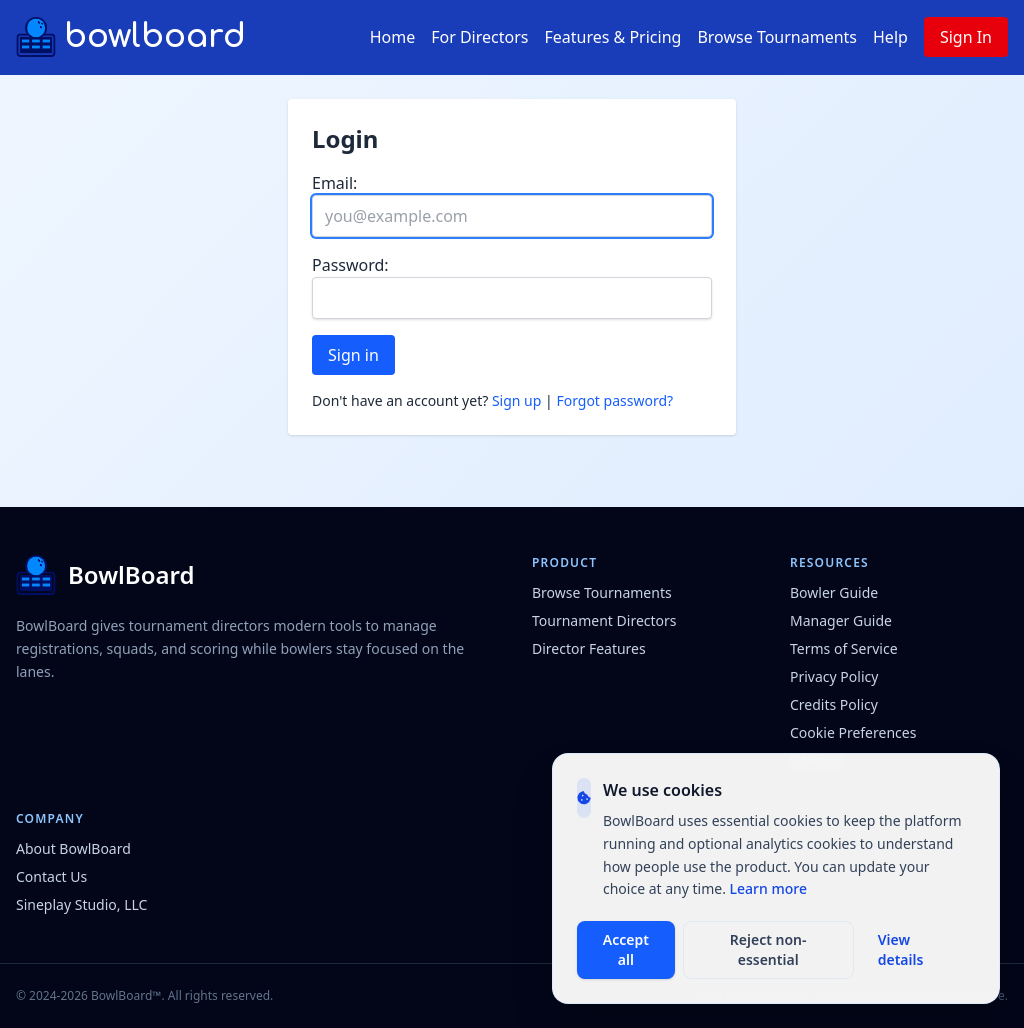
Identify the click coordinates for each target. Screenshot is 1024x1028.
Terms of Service (844, 648)
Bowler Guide (834, 592)
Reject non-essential (768, 949)
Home (393, 37)
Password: (350, 265)
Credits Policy (834, 704)
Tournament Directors (604, 620)
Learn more (768, 888)
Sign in (353, 355)
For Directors (479, 37)
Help (890, 37)
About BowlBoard (73, 848)
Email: (334, 183)
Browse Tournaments (777, 37)
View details (901, 949)
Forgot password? (614, 400)
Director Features (589, 648)
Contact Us (51, 876)
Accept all (626, 949)
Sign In (966, 37)
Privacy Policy (834, 676)
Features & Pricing (612, 37)
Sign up (516, 400)
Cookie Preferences (853, 732)
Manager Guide (841, 620)
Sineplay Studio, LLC (81, 904)
